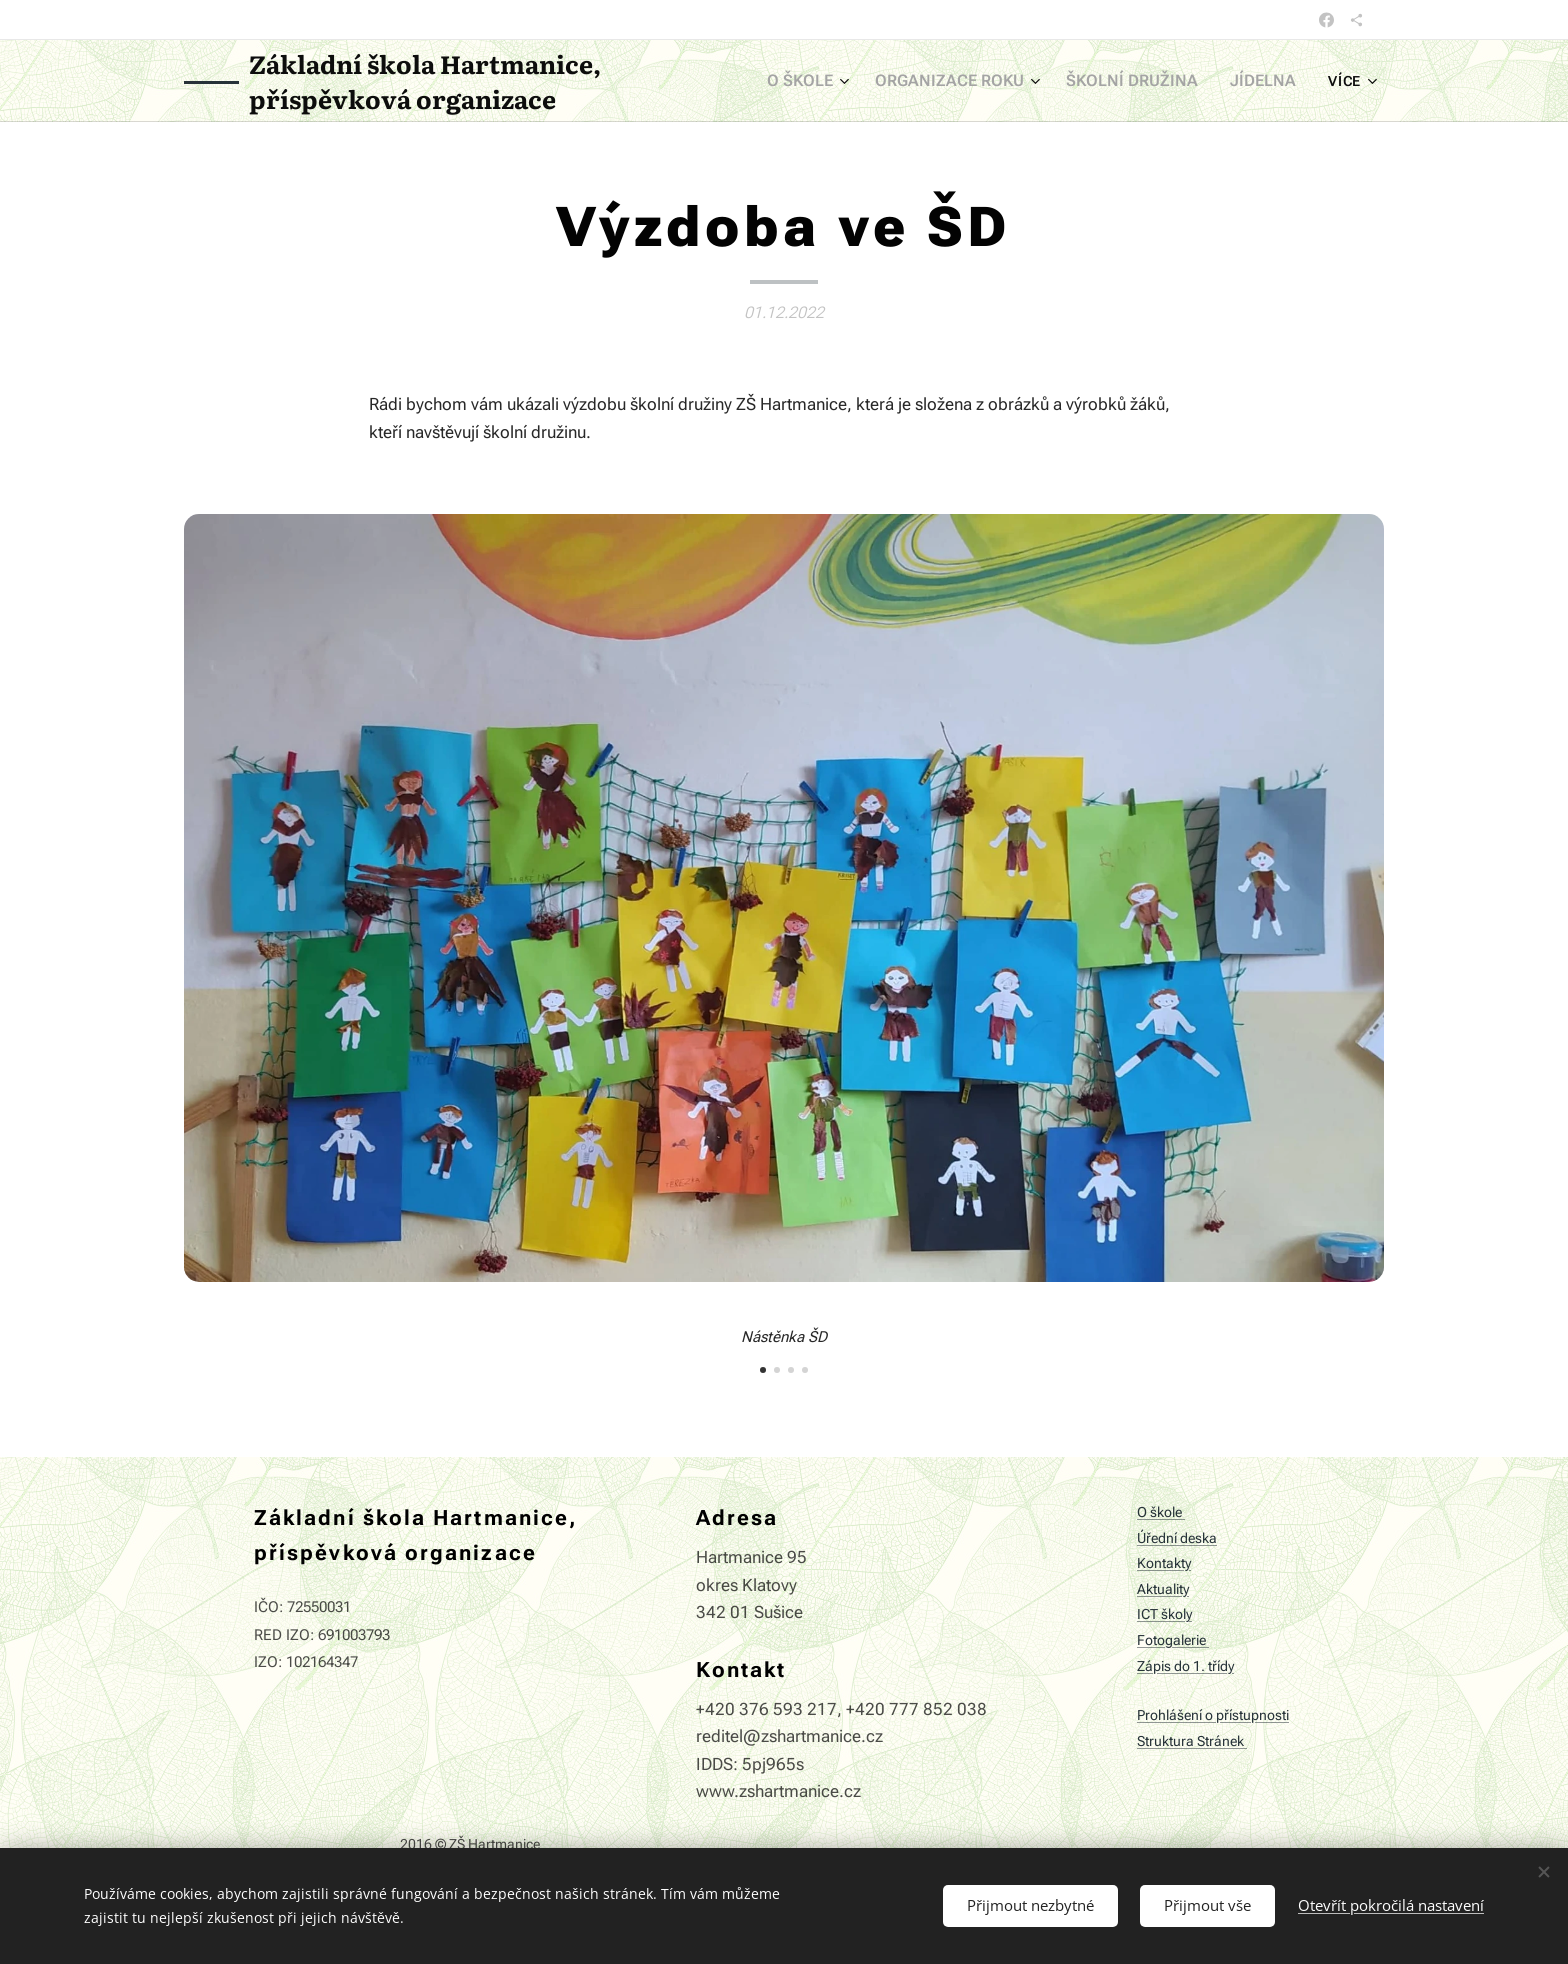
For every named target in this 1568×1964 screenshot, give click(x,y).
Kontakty (1164, 1563)
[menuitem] (837, 81)
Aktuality (1163, 1589)
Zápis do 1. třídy (1185, 1666)
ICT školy (1164, 1615)
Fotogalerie (1173, 1640)
